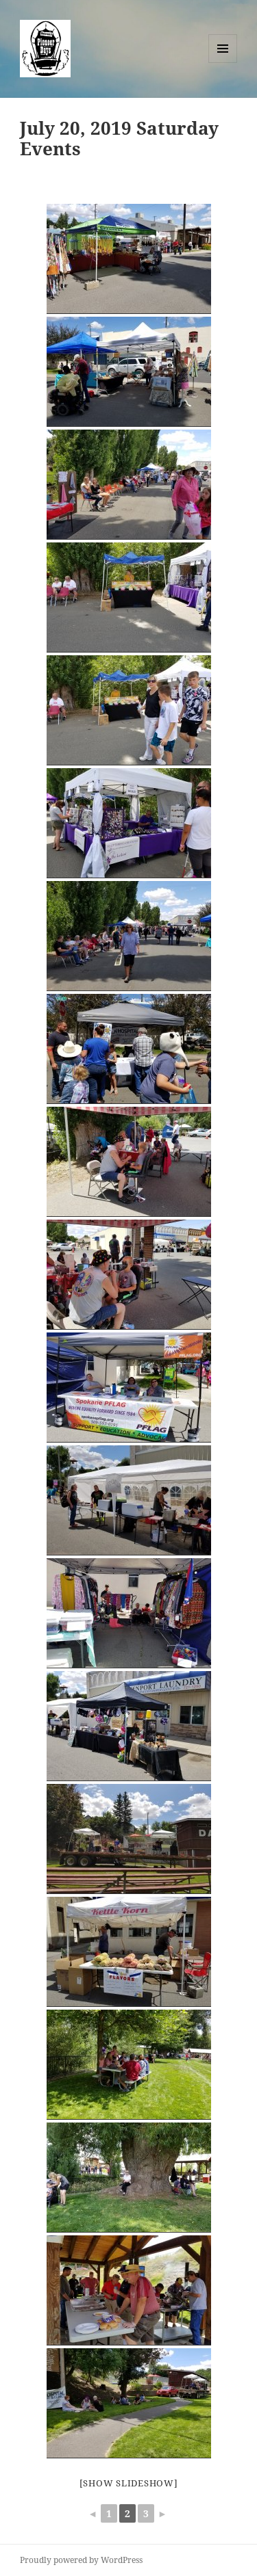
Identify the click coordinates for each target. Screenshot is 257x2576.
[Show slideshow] (128, 2483)
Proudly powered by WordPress (81, 2560)
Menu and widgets (223, 62)
